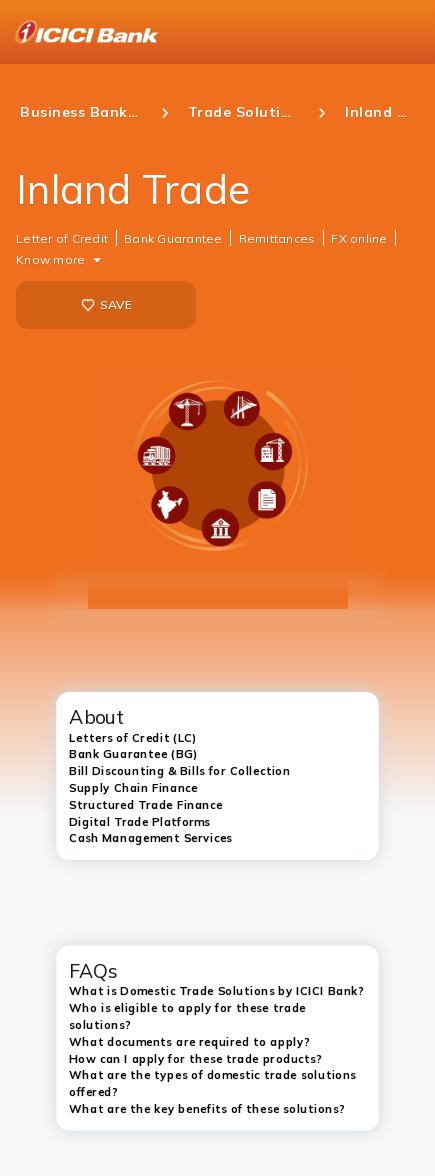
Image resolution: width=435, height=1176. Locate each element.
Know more (50, 259)
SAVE (106, 305)
